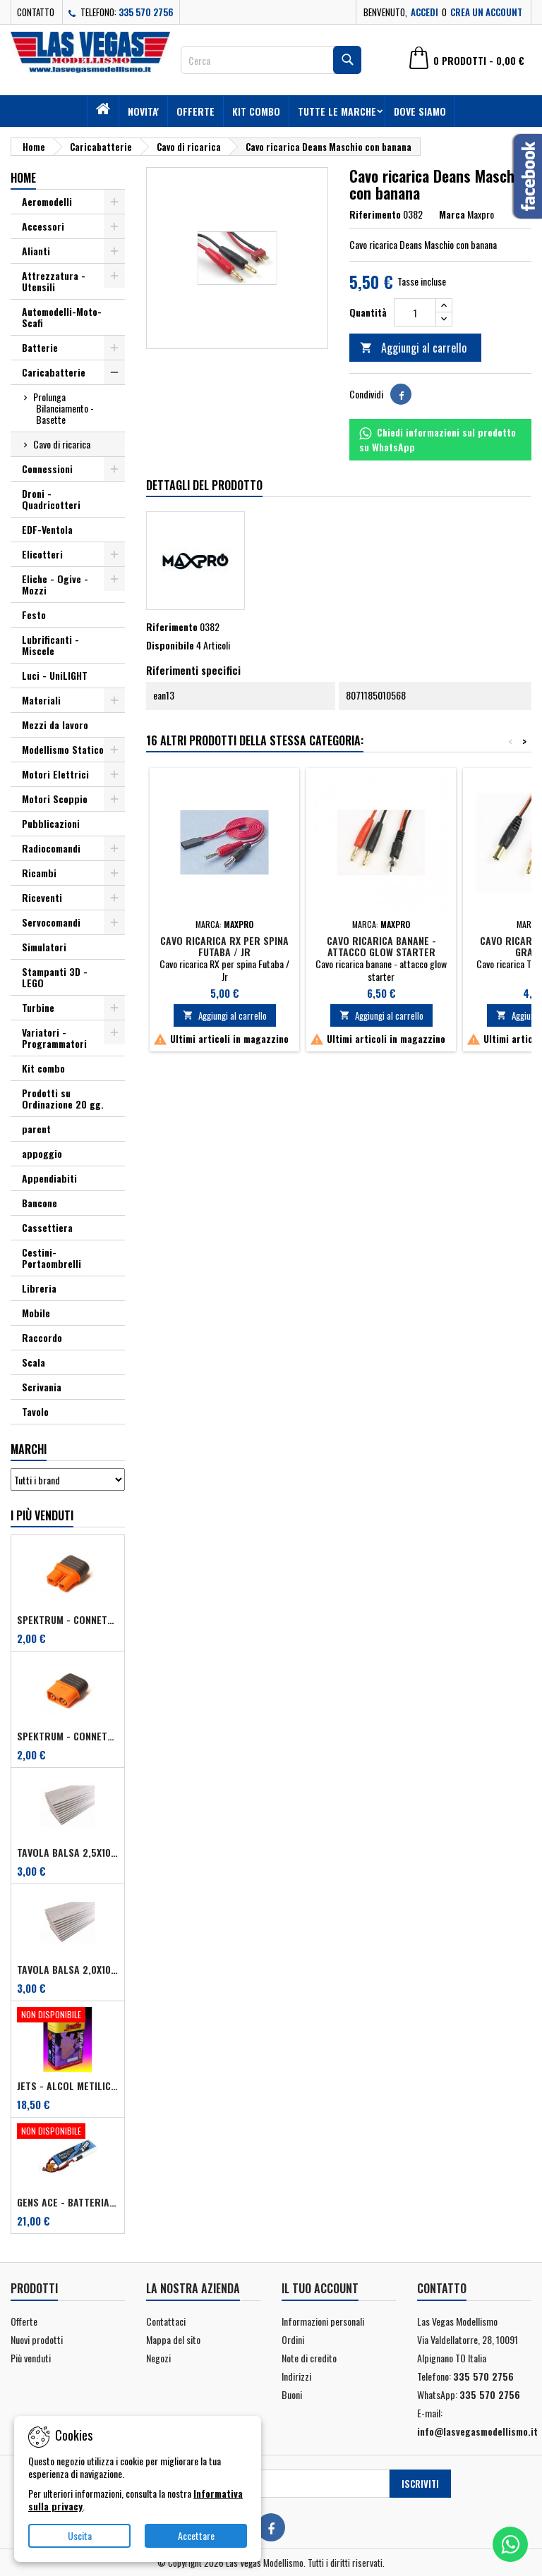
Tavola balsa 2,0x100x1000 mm (68, 1969)
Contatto (35, 12)
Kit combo (256, 111)
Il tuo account (320, 2288)
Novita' (143, 111)
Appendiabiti (49, 1178)
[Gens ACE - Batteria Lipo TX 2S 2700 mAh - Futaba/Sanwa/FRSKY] (68, 2132)
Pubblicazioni (51, 823)
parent (36, 1128)
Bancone (39, 1202)
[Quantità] (415, 312)
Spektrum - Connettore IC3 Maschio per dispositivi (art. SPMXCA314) (68, 1736)
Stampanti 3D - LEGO (55, 977)
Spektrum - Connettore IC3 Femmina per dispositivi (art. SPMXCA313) (68, 1619)
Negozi (158, 2357)
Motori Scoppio (55, 798)
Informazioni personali (323, 2321)
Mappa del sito (173, 2339)
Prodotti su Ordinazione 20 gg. (63, 1098)
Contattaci (166, 2321)
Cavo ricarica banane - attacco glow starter (381, 946)
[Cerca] (271, 60)
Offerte (195, 111)
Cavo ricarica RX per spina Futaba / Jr (224, 946)
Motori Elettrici (55, 774)
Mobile (36, 1312)
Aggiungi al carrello (413, 347)
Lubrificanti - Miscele (50, 645)
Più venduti (31, 2357)
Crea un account (486, 12)
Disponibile (170, 645)
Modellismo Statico (63, 749)
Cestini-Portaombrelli (51, 1258)
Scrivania (41, 1386)
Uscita (80, 2535)
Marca (452, 214)
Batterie (40, 347)
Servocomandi (51, 922)
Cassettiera (47, 1227)
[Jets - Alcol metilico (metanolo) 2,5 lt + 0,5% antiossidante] (68, 2016)
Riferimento (375, 214)
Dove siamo (420, 111)
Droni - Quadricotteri (51, 499)
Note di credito (309, 2357)
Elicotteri (42, 554)
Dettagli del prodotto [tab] (204, 485)
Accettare (196, 2535)
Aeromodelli (47, 201)
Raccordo (42, 1337)
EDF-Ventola (47, 529)
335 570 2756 (146, 12)
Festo (34, 614)
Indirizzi (296, 2376)
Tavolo (35, 1411)
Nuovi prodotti (37, 2339)
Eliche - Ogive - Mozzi (55, 584)
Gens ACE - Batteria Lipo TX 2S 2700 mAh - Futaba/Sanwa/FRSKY (68, 2202)
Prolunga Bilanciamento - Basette (63, 408)
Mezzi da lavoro (55, 724)
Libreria (39, 1288)
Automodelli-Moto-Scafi (62, 317)
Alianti (36, 250)
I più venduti (42, 1515)
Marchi (29, 1449)
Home (23, 177)
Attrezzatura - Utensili (53, 281)
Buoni (292, 2394)
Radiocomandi (51, 848)
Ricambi (39, 872)
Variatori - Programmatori (54, 1038)
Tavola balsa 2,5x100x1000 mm (68, 1852)
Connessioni (47, 468)
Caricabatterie (53, 372)
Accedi (424, 12)
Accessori (43, 226)
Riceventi (42, 897)
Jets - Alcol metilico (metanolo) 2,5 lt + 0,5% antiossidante (68, 2086)
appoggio (42, 1153)
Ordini (293, 2339)
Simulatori (44, 946)
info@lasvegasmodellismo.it (477, 2431)
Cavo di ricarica (61, 444)
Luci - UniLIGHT (55, 675)
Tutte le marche (337, 111)
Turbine (38, 1007)
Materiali (41, 699)
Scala (33, 1362)
